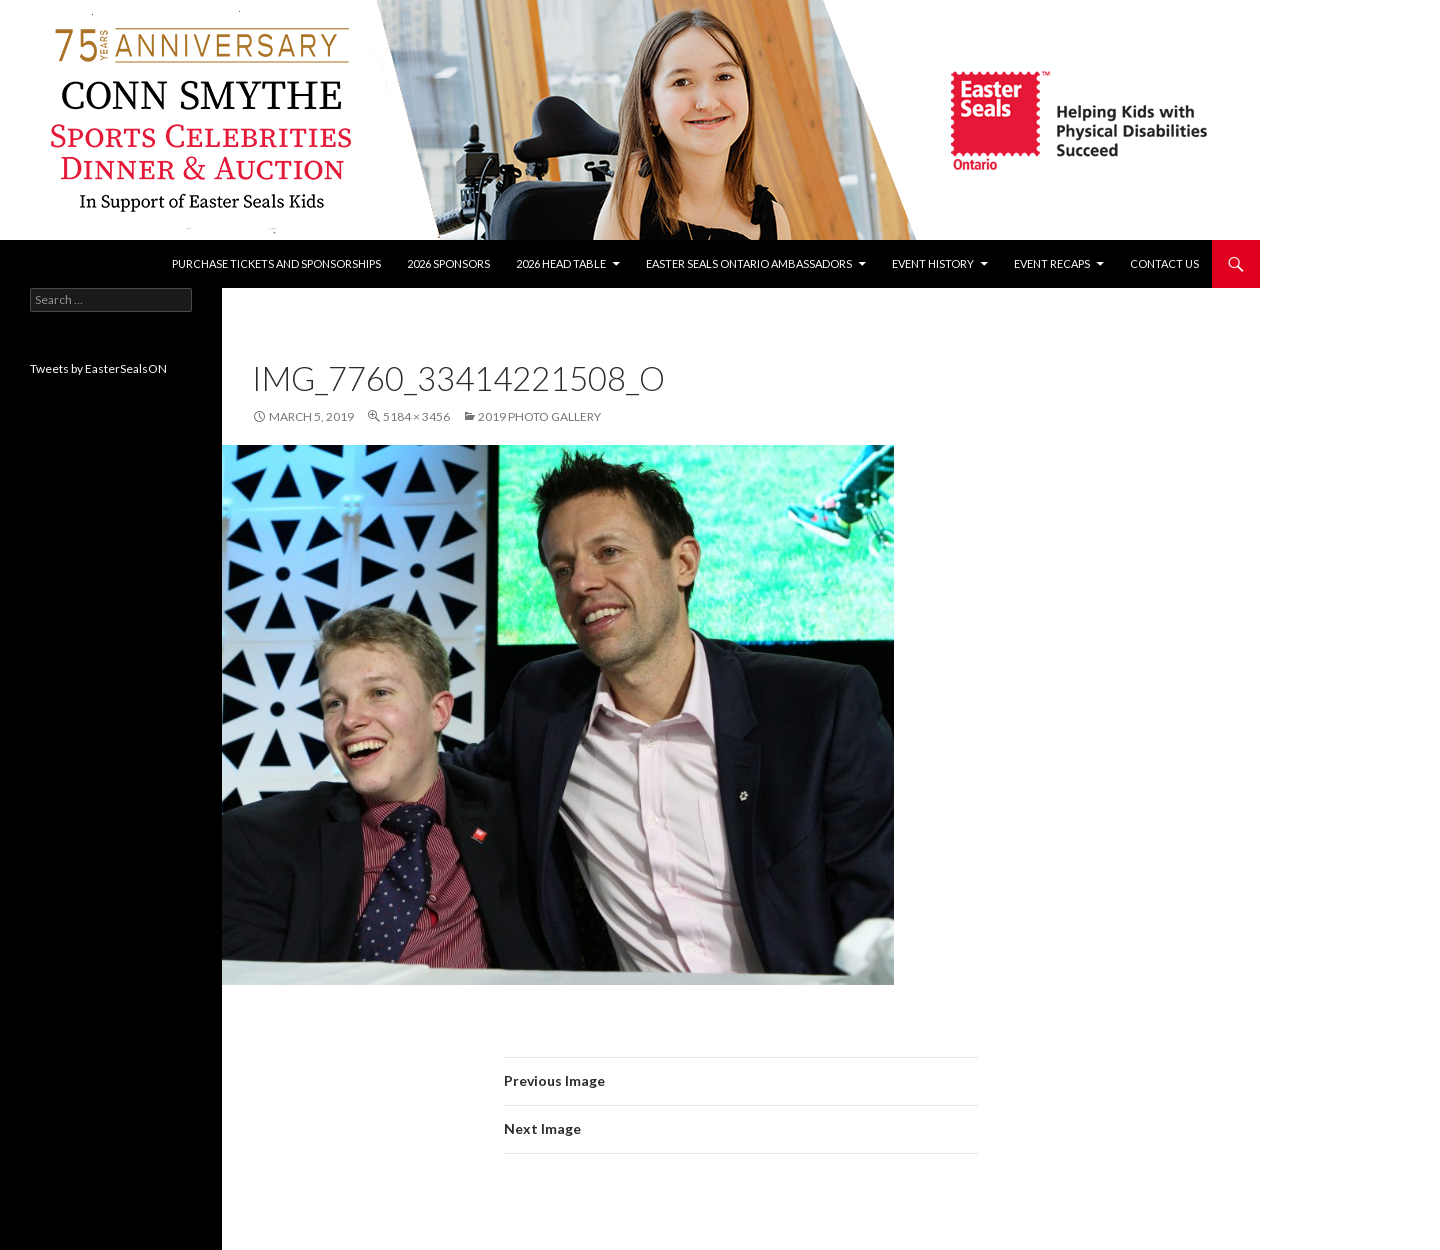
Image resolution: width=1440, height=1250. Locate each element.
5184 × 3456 (416, 416)
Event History (933, 263)
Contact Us (1164, 263)
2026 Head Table (561, 263)
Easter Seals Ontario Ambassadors (749, 263)
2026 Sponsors (448, 263)
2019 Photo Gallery (539, 416)
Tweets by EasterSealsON (98, 368)
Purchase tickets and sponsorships (276, 263)
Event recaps (1052, 263)
